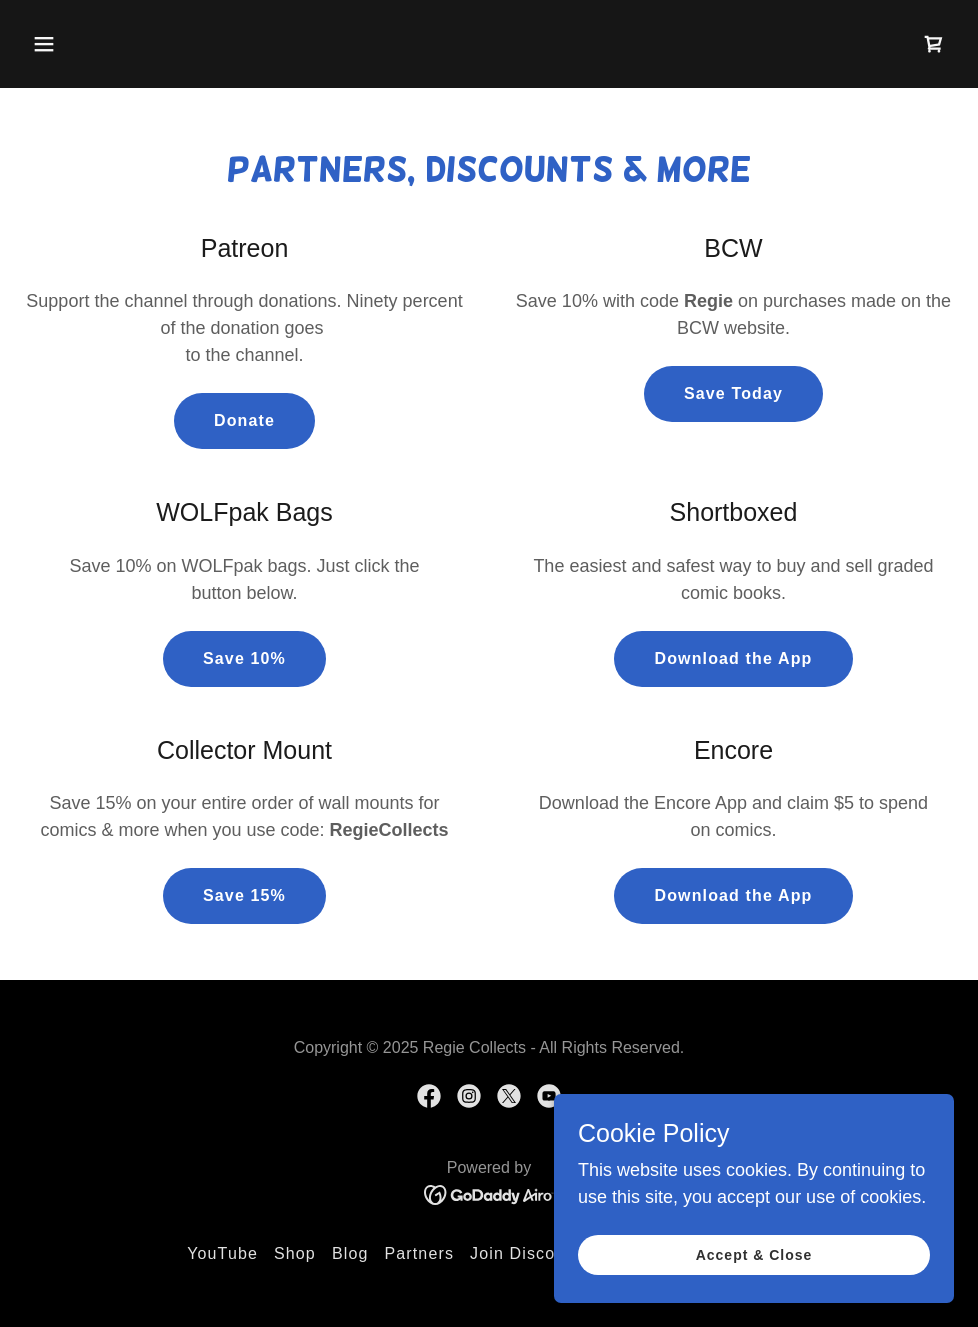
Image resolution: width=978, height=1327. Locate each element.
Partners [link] (419, 1253)
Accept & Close (754, 1255)
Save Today (733, 393)
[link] (934, 44)
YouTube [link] (222, 1253)
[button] (44, 44)
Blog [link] (350, 1253)
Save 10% (244, 658)
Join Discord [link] (521, 1253)
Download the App (733, 658)
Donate (244, 420)
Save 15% (244, 895)
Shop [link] (295, 1253)
